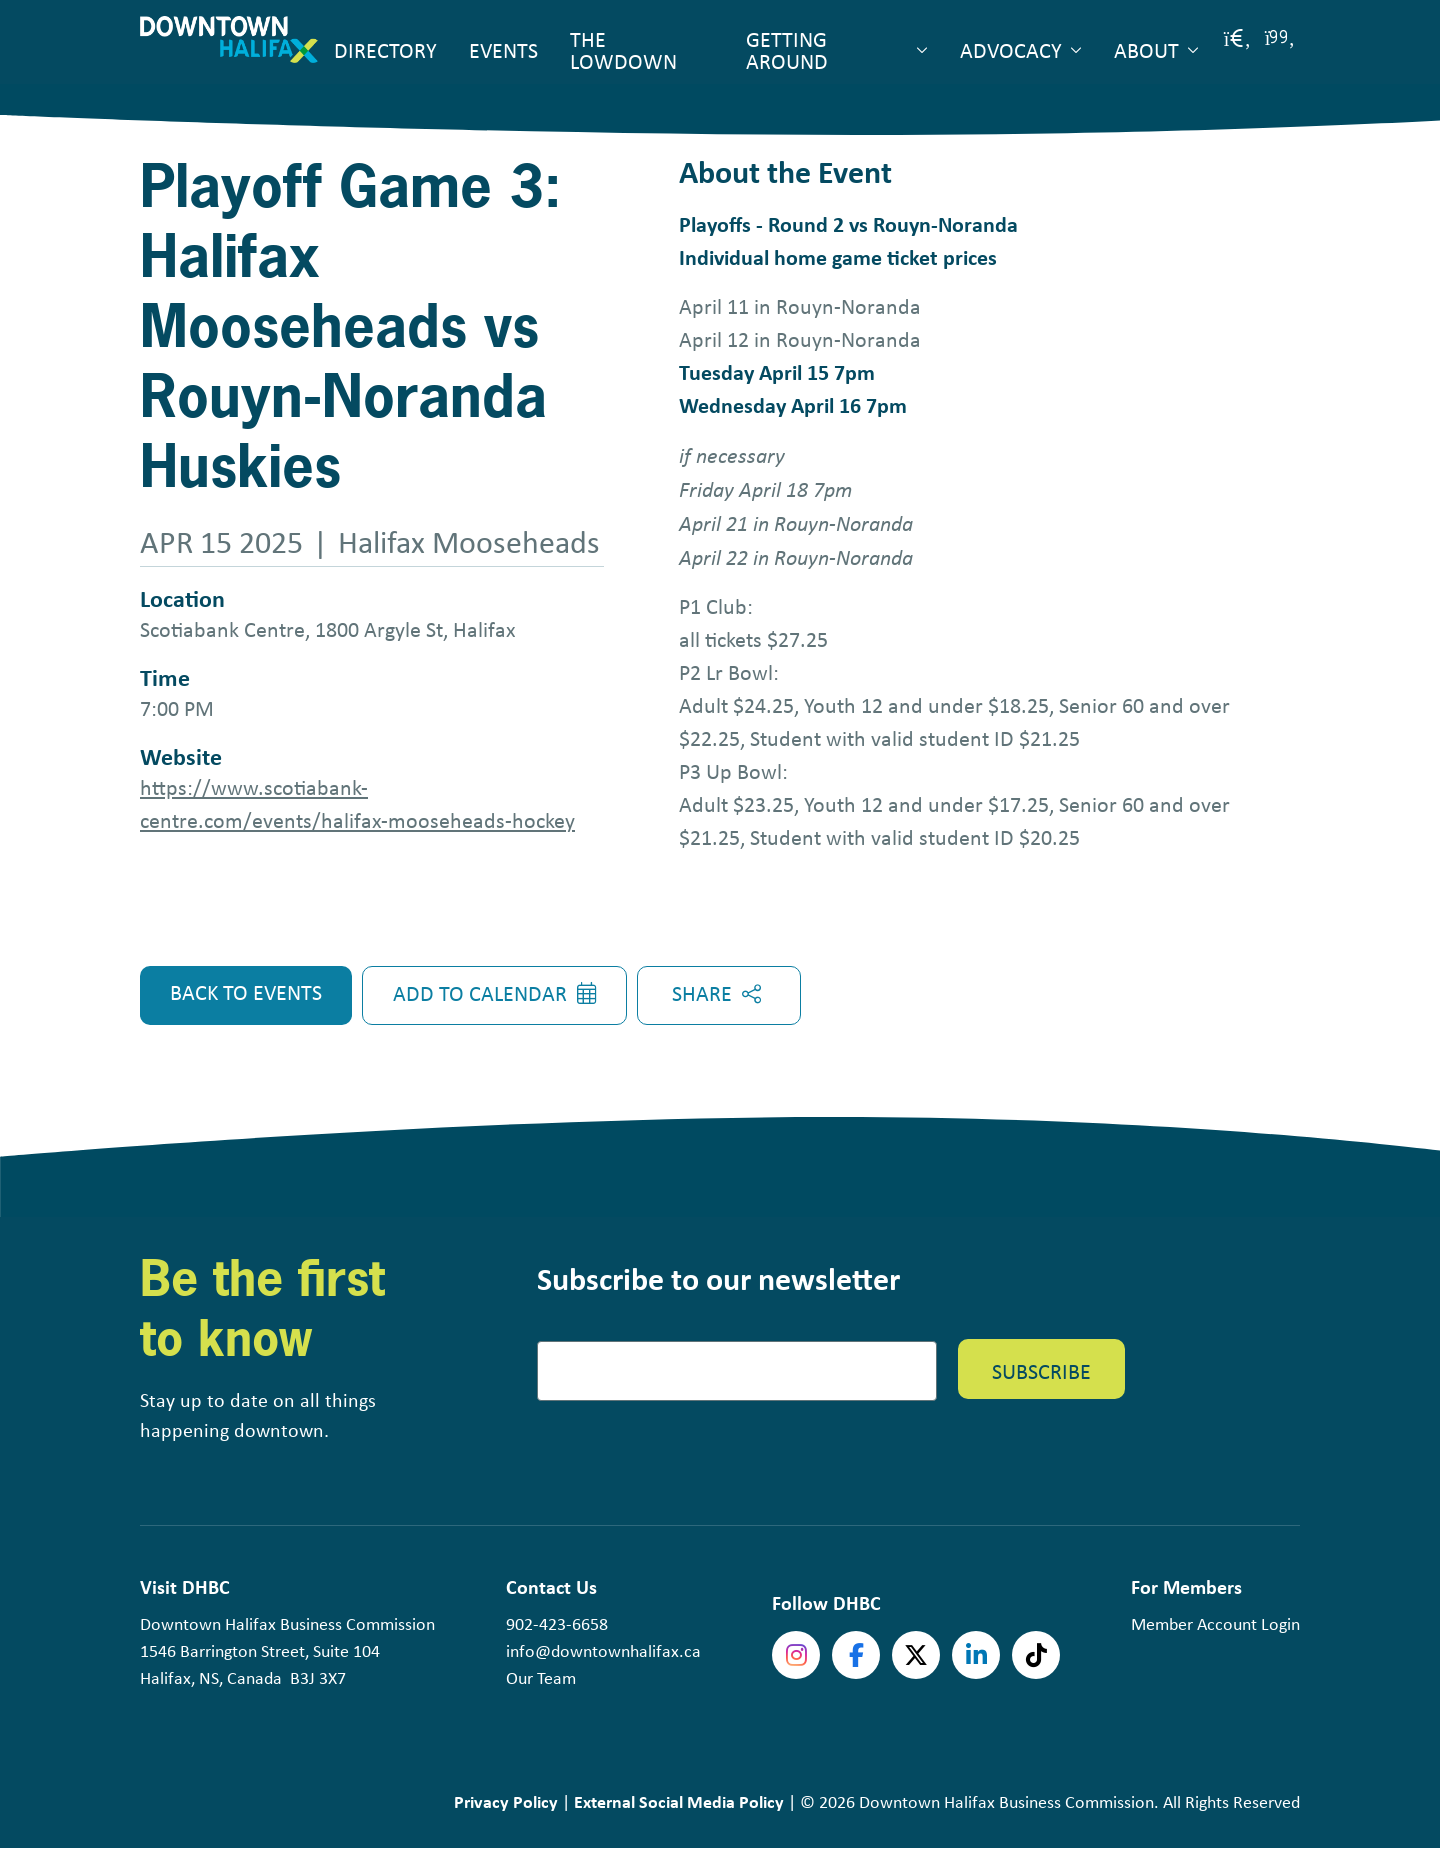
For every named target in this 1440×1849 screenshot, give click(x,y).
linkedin (976, 1655)
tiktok (1036, 1655)
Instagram (796, 1655)
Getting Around (787, 50)
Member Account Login (1215, 1624)
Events (503, 50)
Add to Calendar (480, 993)
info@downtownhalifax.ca (603, 1651)
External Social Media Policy (679, 1801)
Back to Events (246, 992)
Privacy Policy (506, 1801)
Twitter (916, 1655)
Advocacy (1011, 50)
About (1146, 50)
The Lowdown (623, 50)
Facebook (856, 1655)
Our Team (541, 1678)
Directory (385, 50)
